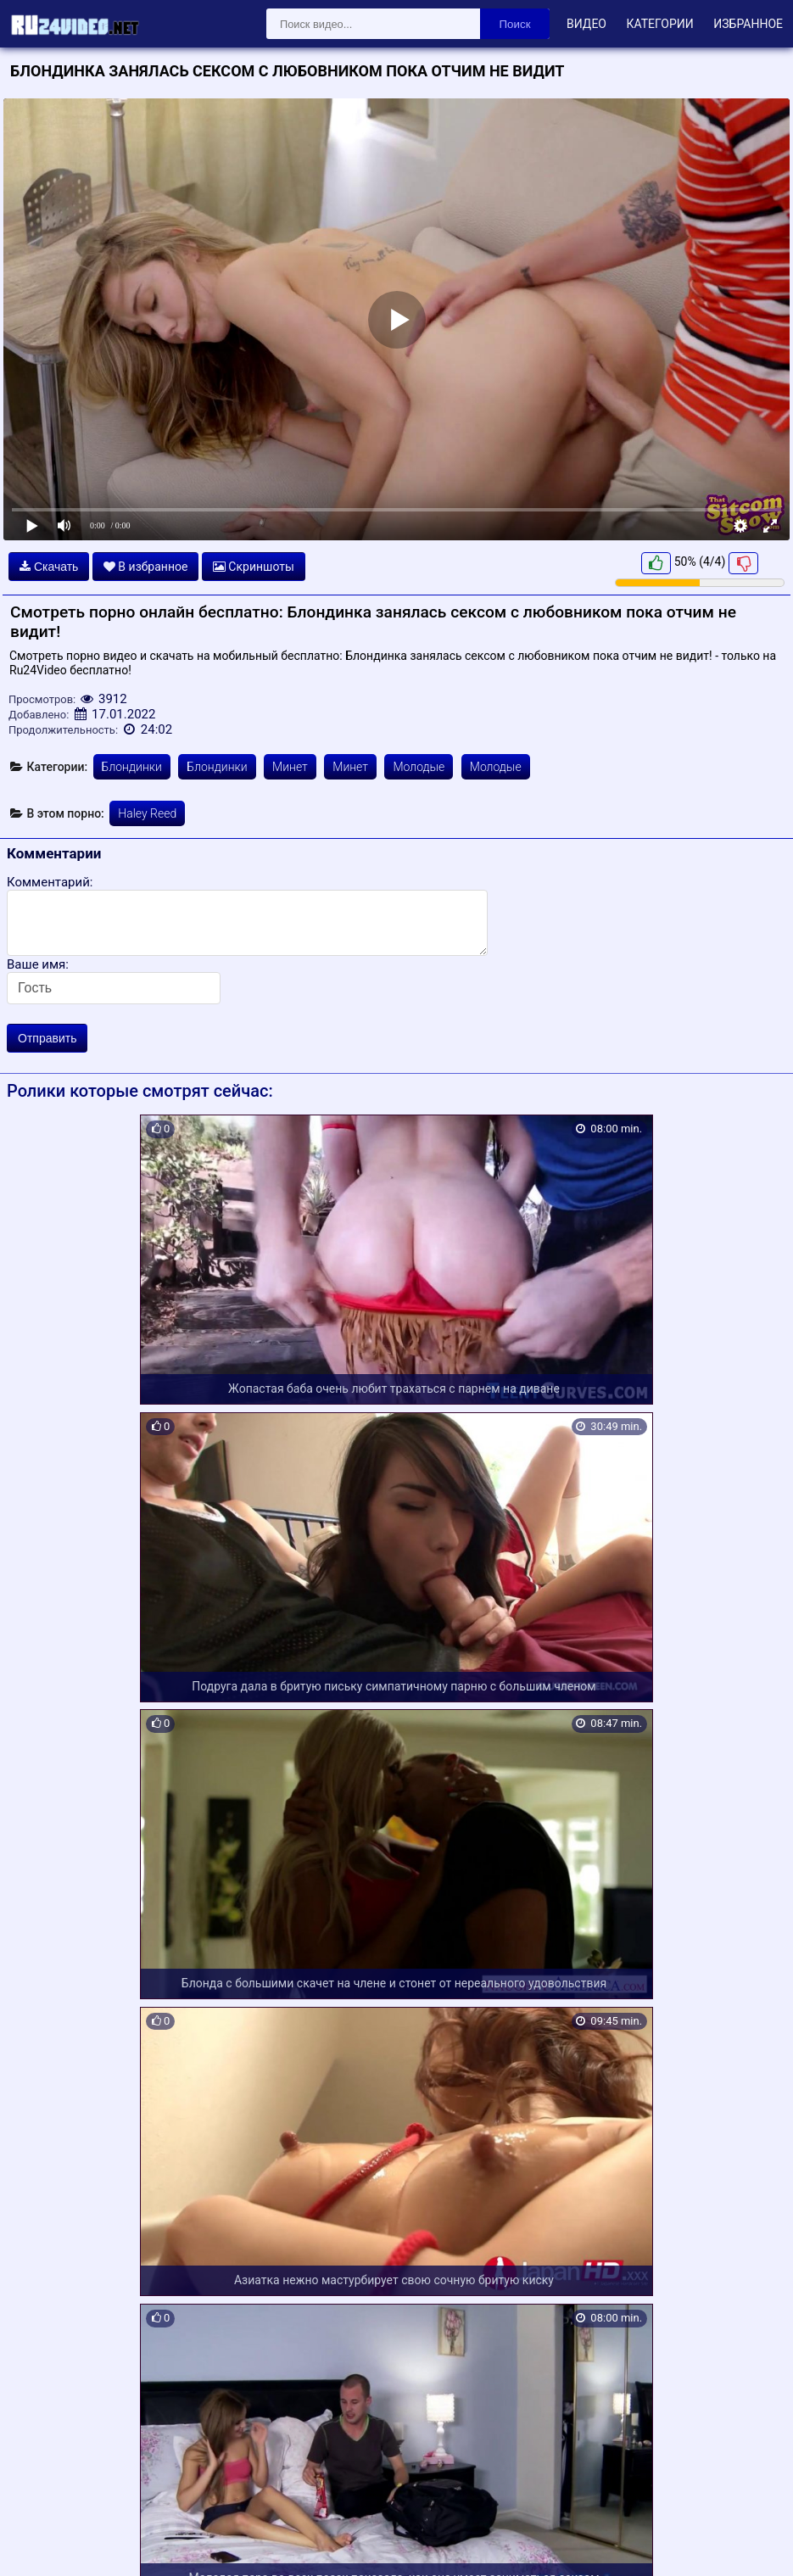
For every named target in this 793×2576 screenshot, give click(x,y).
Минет (290, 767)
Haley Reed (147, 813)
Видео (586, 24)
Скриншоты (253, 566)
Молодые (418, 767)
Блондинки (132, 767)
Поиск (515, 24)
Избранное (748, 24)
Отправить (47, 1038)
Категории (659, 24)
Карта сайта (37, 2544)
